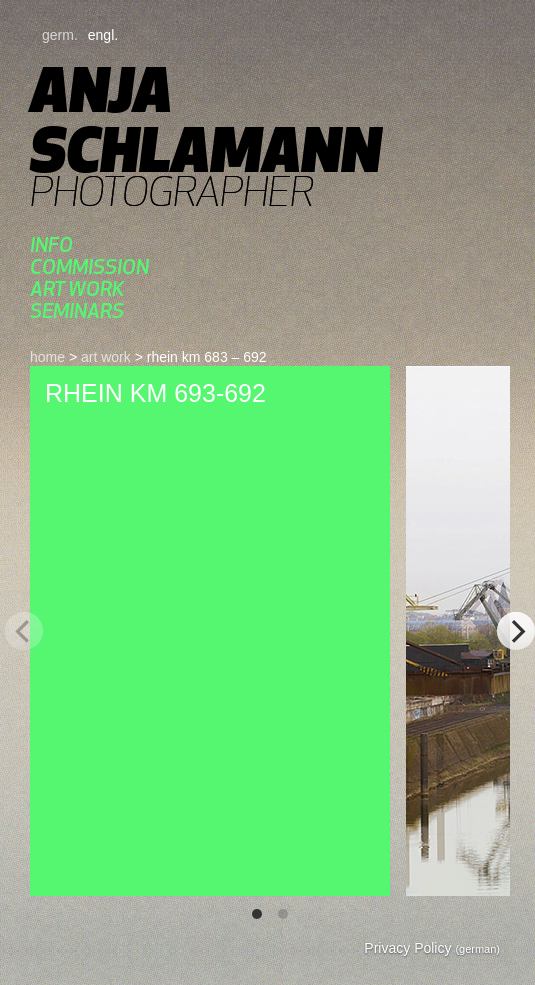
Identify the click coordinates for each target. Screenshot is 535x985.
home (47, 357)
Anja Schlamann (205, 119)
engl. (103, 35)
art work (77, 288)
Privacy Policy (432, 948)
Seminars (77, 310)
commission (89, 266)
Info (51, 244)
